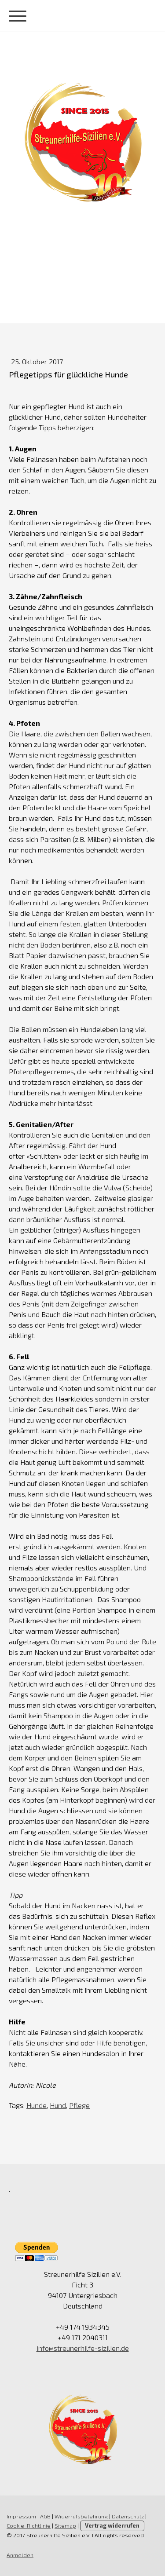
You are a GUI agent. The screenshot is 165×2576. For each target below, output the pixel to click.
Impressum (21, 2516)
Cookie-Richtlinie (29, 2525)
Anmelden (20, 2554)
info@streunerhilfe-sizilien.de (83, 2348)
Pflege (79, 2105)
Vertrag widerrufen (112, 2525)
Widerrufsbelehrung (81, 2516)
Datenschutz (128, 2516)
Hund (58, 2105)
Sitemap (65, 2525)
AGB (45, 2516)
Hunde (36, 2105)
